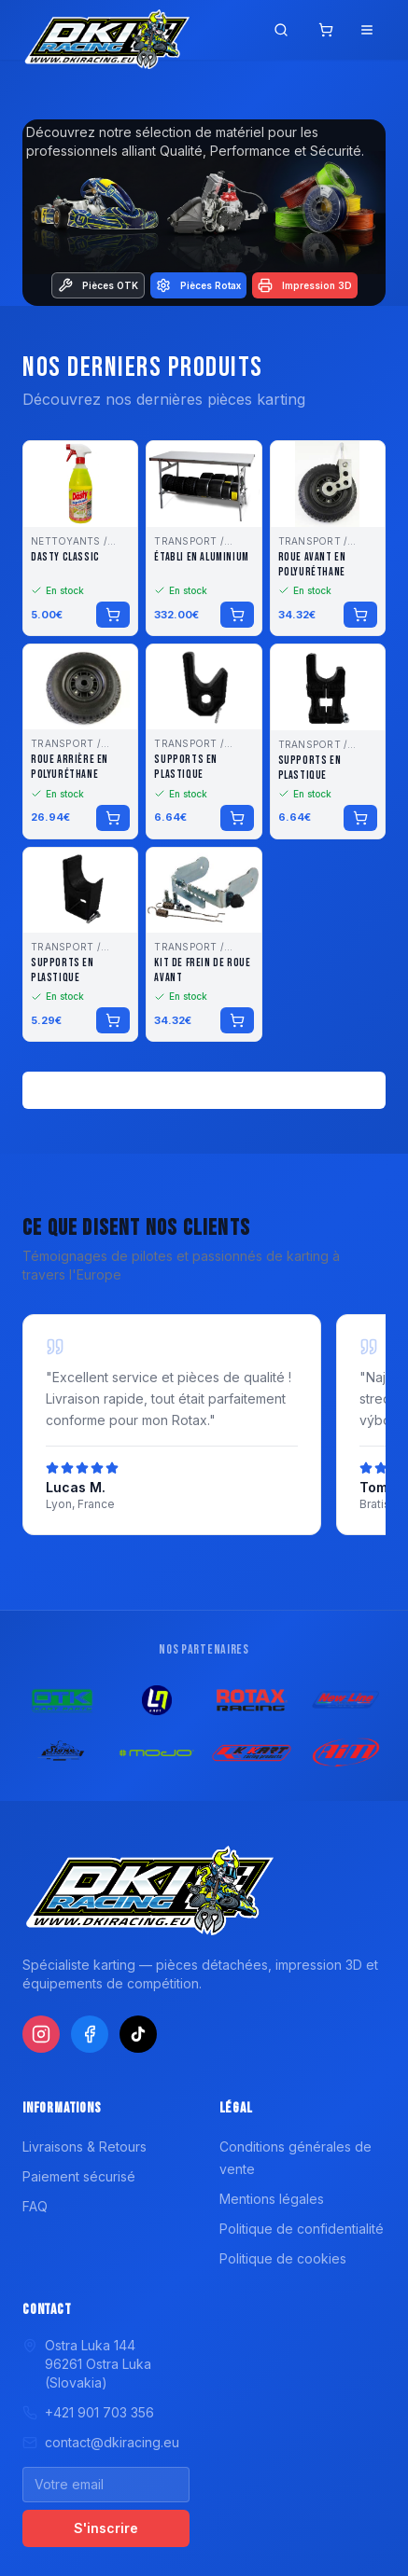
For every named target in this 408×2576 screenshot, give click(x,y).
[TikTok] (138, 2034)
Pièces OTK (98, 285)
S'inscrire (106, 2528)
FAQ (35, 2206)
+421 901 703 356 (88, 2412)
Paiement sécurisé (78, 2176)
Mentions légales (271, 2199)
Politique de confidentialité (301, 2229)
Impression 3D (305, 285)
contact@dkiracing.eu (100, 2442)
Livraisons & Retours (84, 2146)
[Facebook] (89, 2034)
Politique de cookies (282, 2258)
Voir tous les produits (204, 1090)
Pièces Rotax (198, 285)
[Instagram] (41, 2034)
